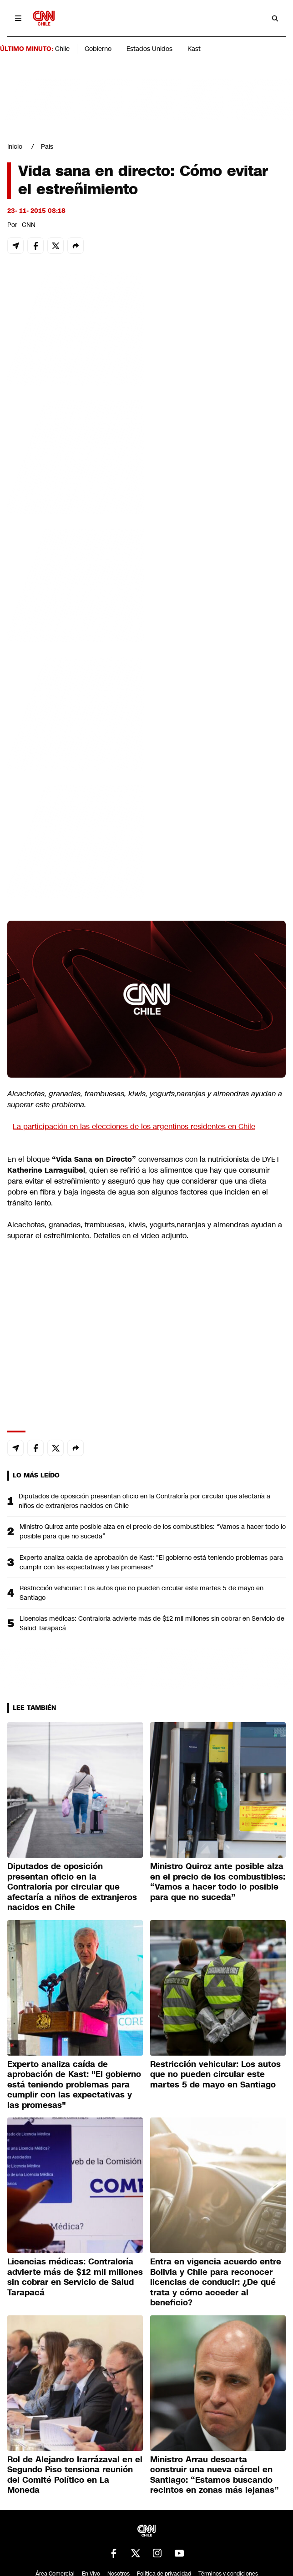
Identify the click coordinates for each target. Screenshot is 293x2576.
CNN (28, 224)
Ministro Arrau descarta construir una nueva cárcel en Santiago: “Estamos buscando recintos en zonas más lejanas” (214, 2475)
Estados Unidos (149, 48)
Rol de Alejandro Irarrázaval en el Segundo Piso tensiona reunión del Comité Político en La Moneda (74, 2475)
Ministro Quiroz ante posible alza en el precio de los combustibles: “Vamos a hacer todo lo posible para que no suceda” (153, 1531)
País (47, 146)
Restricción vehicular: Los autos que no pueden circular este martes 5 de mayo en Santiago (141, 1592)
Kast (194, 48)
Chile (62, 48)
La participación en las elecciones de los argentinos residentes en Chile (134, 1126)
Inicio (14, 146)
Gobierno (98, 48)
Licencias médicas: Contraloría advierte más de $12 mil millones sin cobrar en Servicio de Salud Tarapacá (152, 1623)
